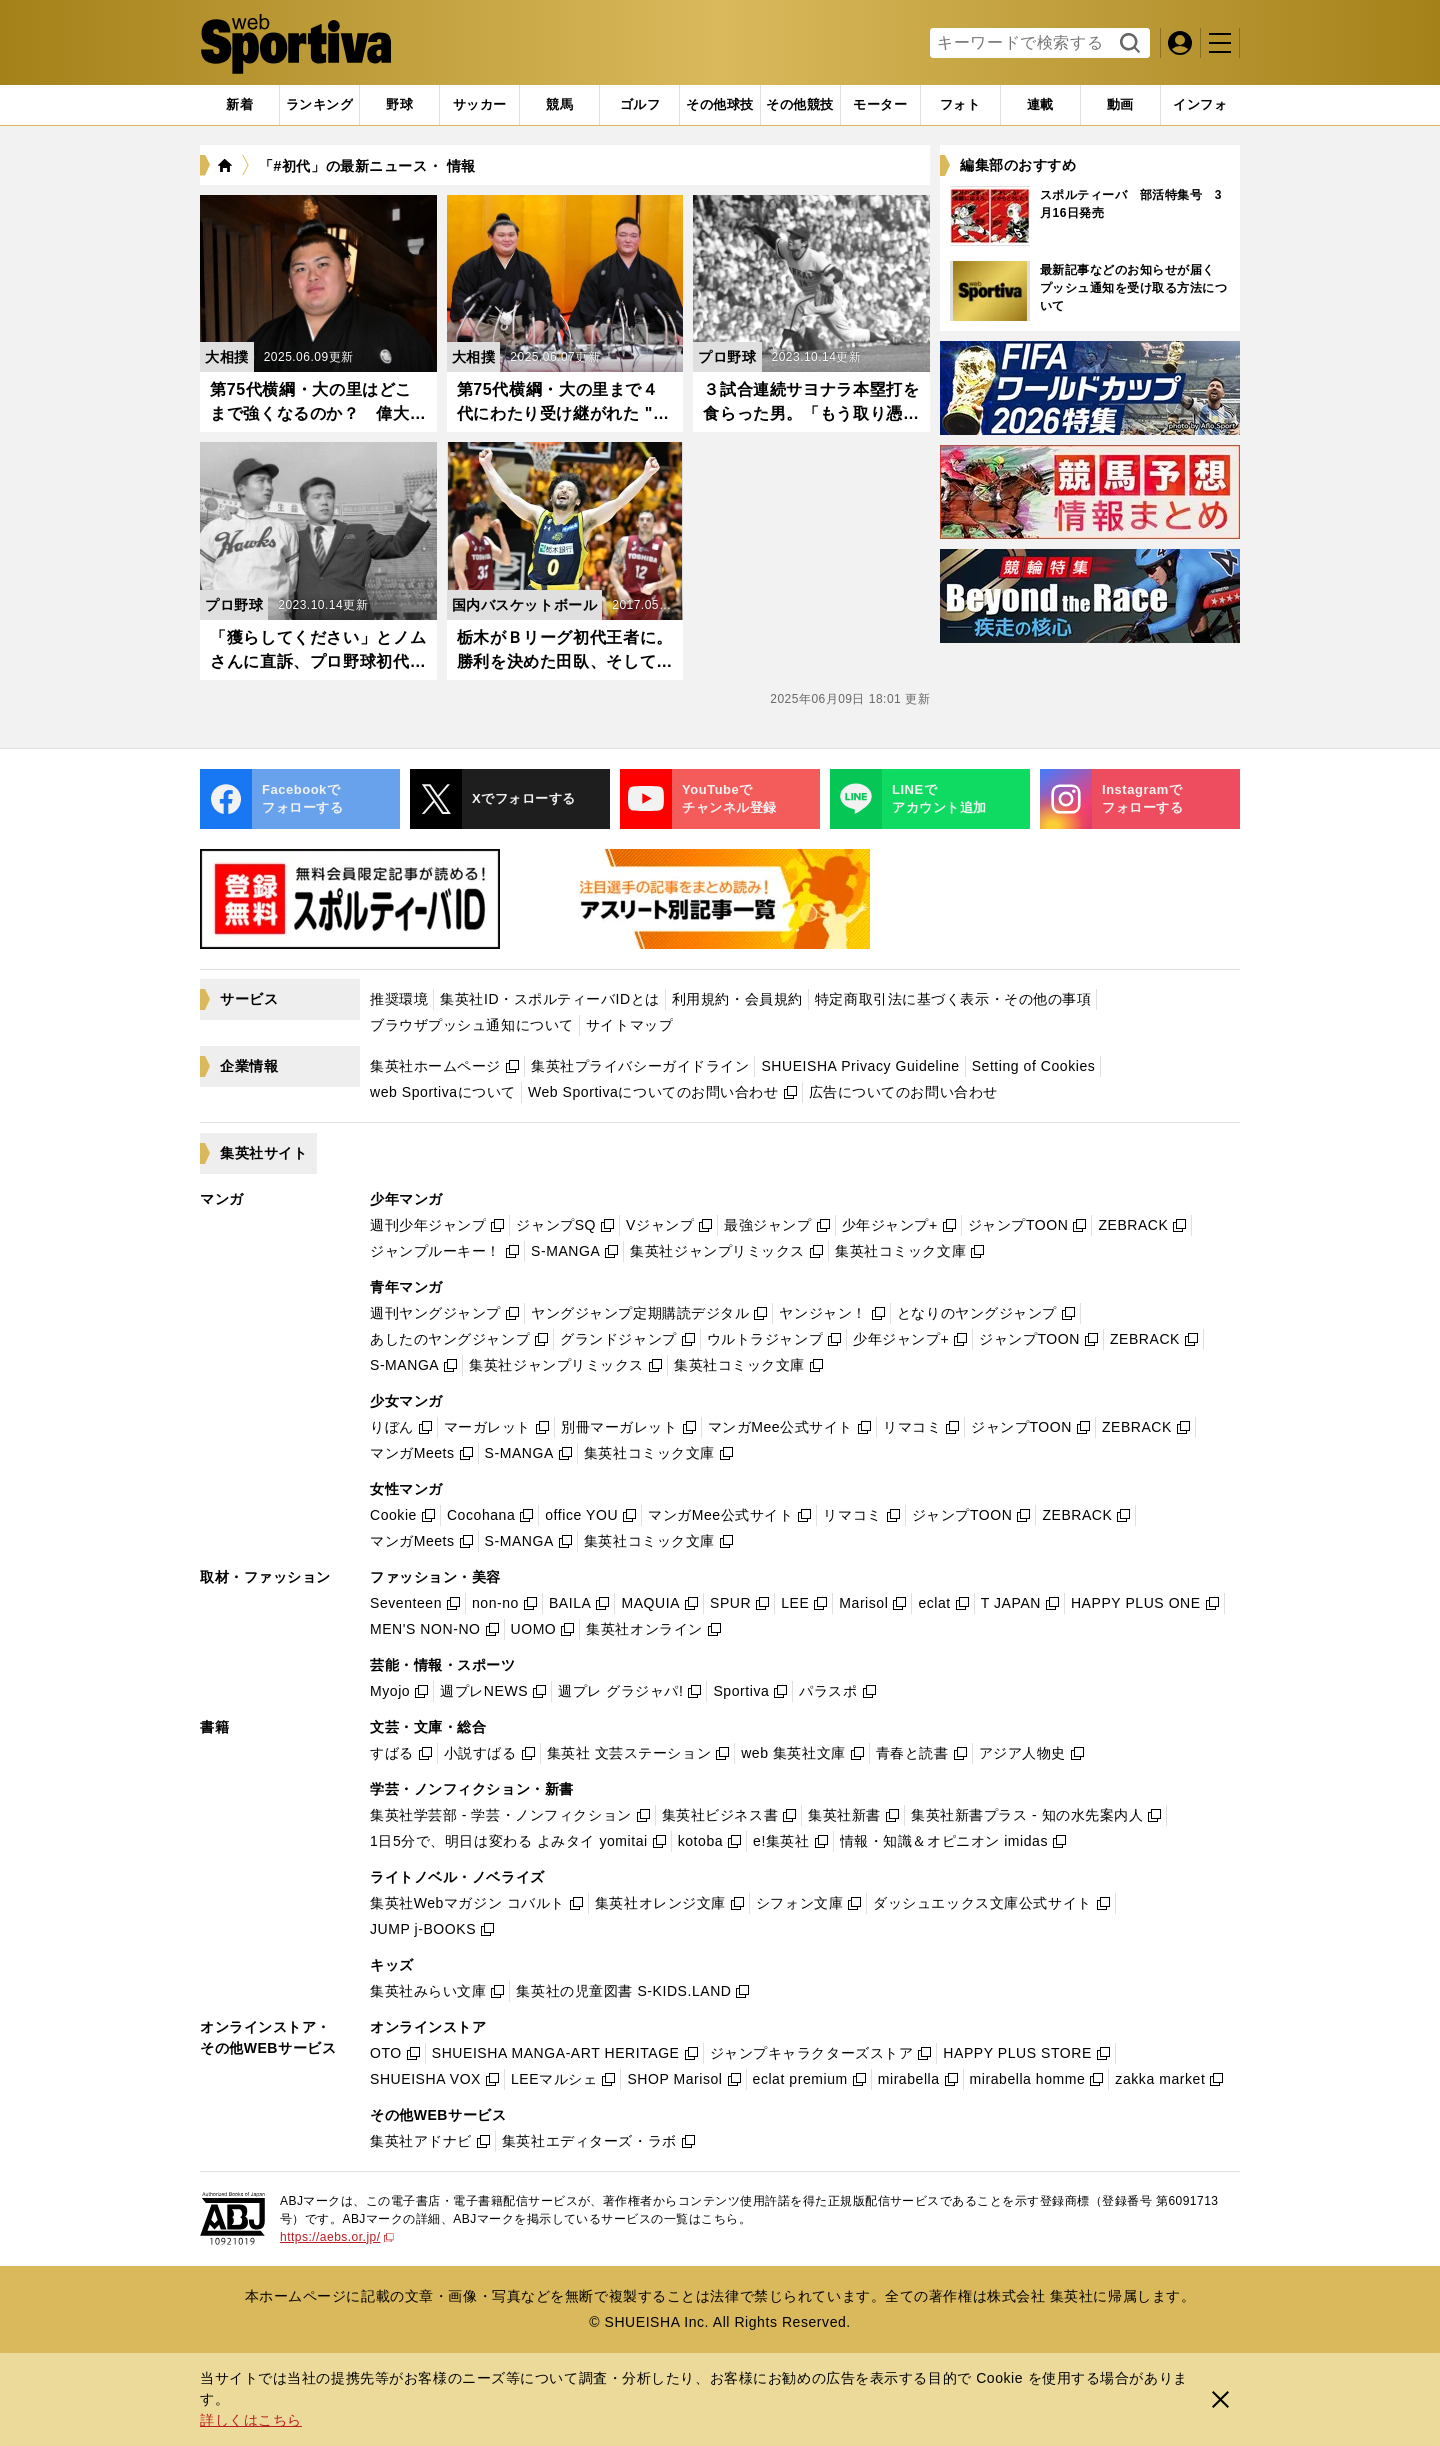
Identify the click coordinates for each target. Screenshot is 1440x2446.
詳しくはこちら (251, 2420)
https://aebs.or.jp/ (337, 2237)
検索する (1127, 44)
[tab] (399, 105)
